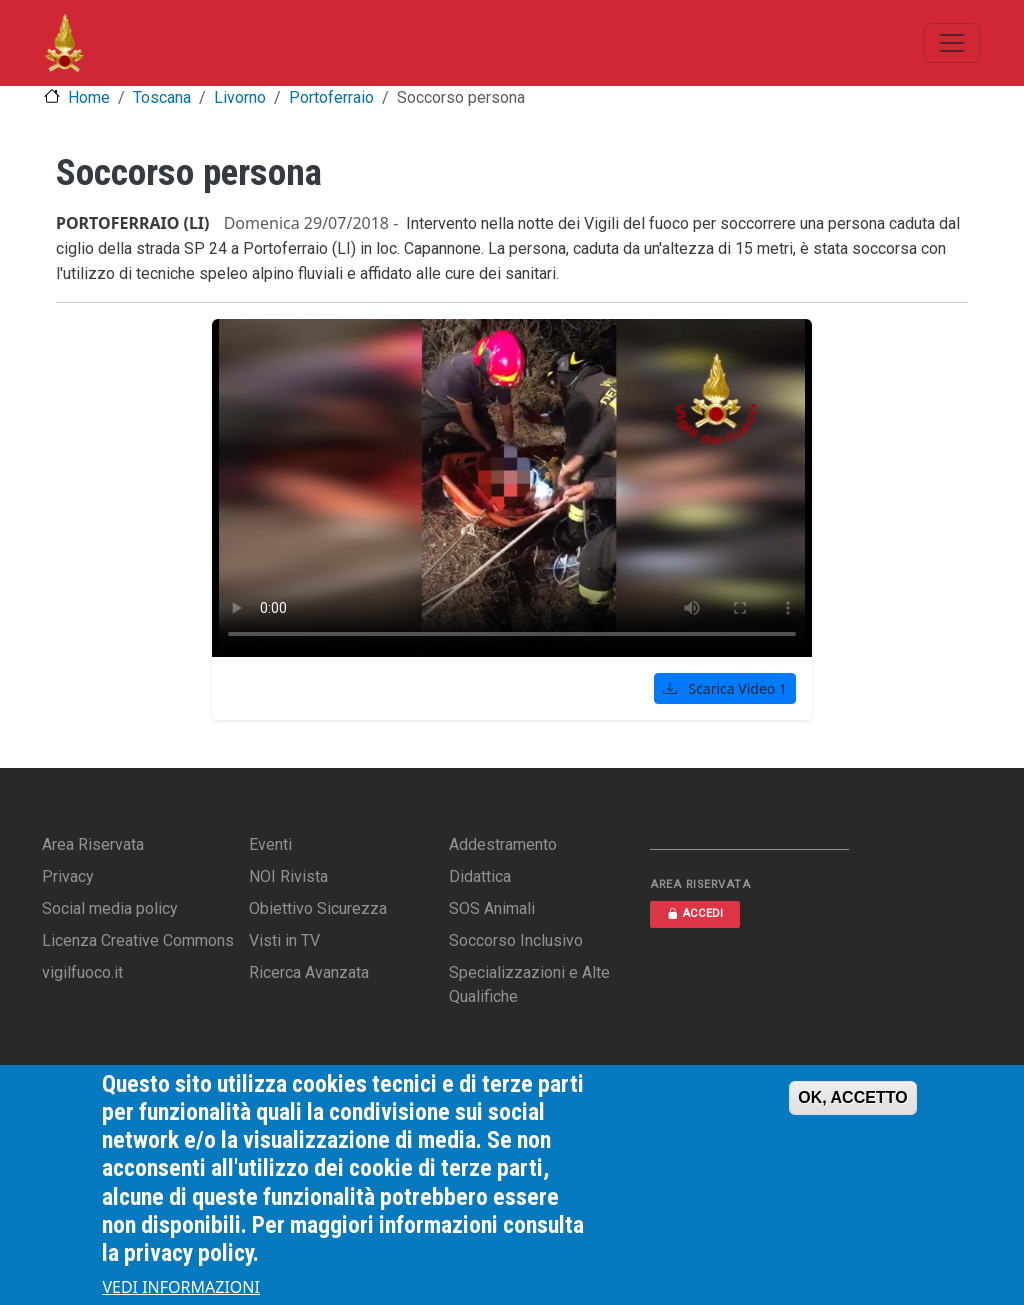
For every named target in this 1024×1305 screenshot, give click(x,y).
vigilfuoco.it (82, 972)
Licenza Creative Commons (138, 940)
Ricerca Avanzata (309, 972)
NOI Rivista (288, 876)
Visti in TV (284, 940)
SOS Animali (492, 908)
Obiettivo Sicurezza (318, 908)
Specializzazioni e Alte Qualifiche (529, 984)
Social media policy (110, 908)
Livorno (240, 97)
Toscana (162, 97)
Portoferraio (331, 97)
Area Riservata (93, 844)
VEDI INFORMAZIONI (181, 1287)
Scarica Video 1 (725, 688)
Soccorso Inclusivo (516, 940)
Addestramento (503, 844)
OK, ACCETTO (852, 1097)
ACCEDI (695, 913)
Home (89, 97)
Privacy (68, 876)
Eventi (270, 844)
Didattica (480, 876)
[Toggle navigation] (952, 43)
